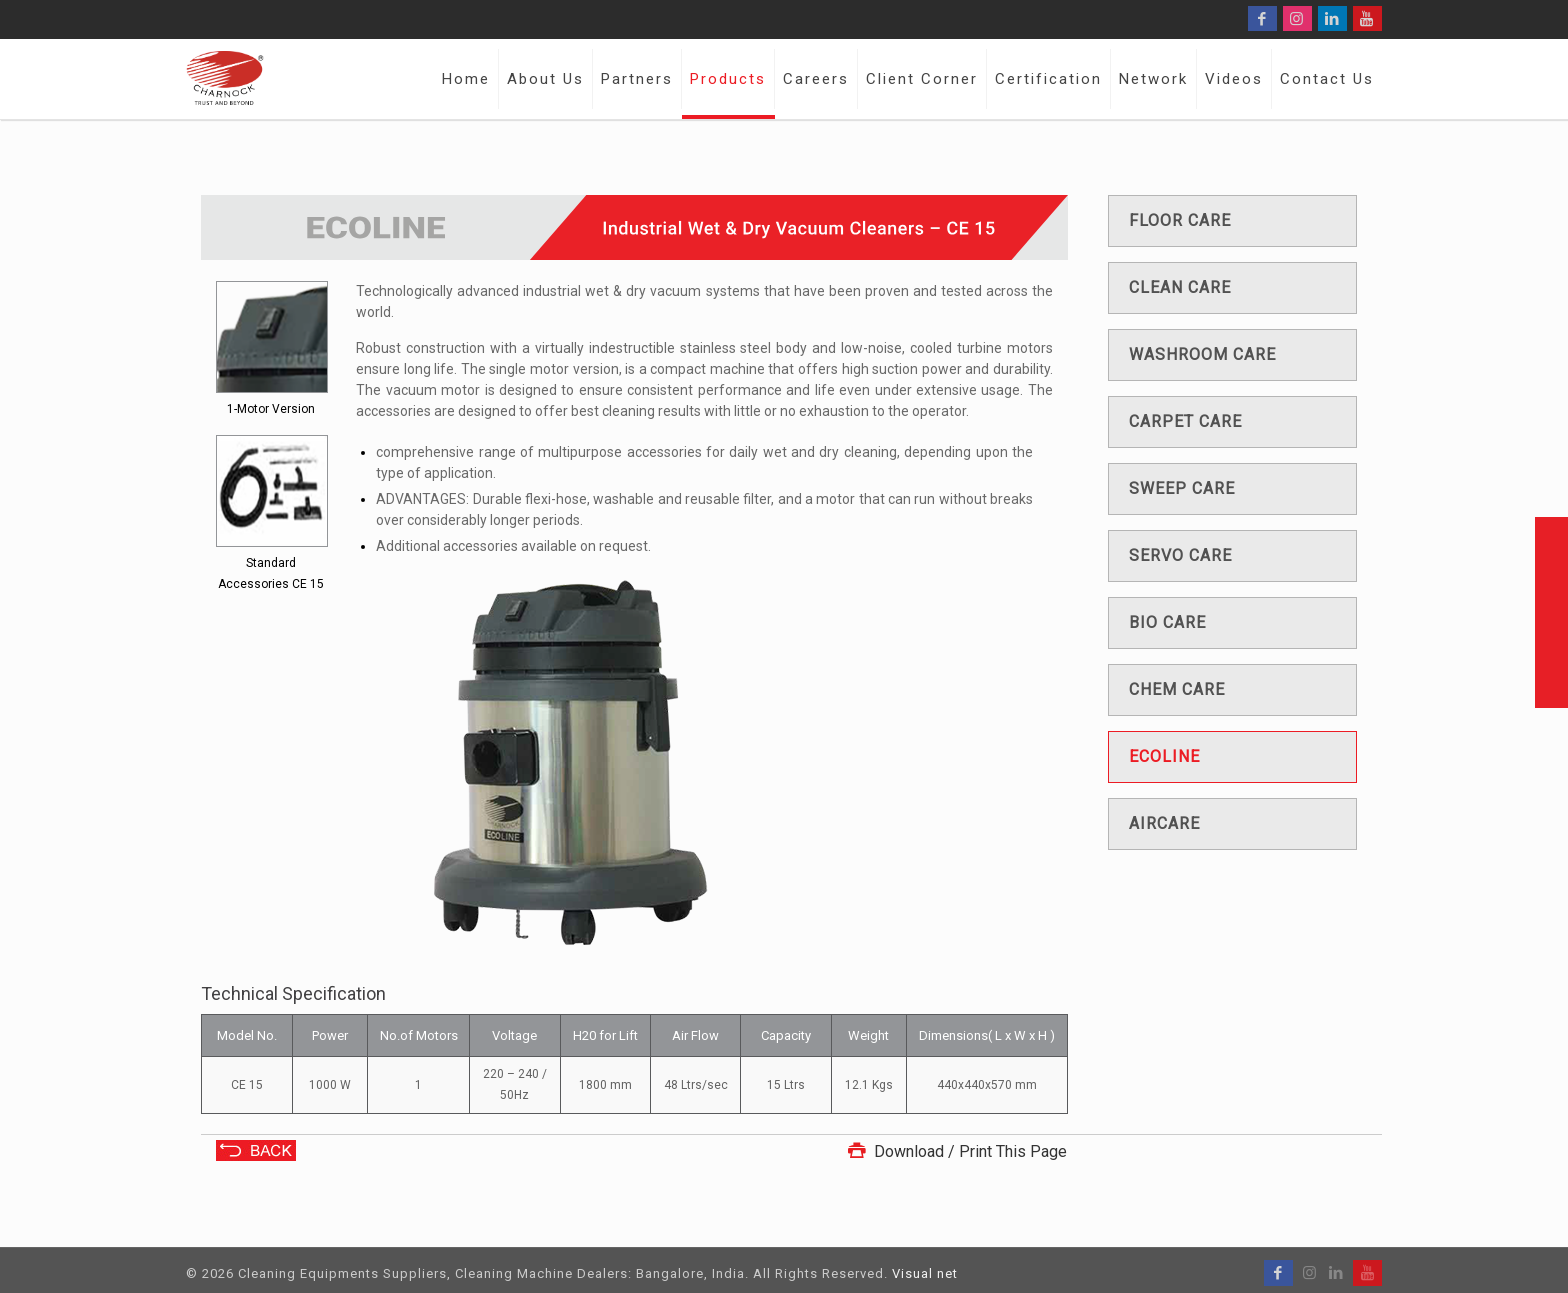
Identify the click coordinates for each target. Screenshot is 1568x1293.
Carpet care (1185, 421)
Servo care (1180, 555)
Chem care (1177, 689)
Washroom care (1202, 354)
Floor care (1180, 220)
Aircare (1164, 823)
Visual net (925, 1273)
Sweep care (1182, 488)
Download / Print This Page (955, 1151)
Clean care (1180, 287)
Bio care (1167, 622)
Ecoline (1164, 756)
